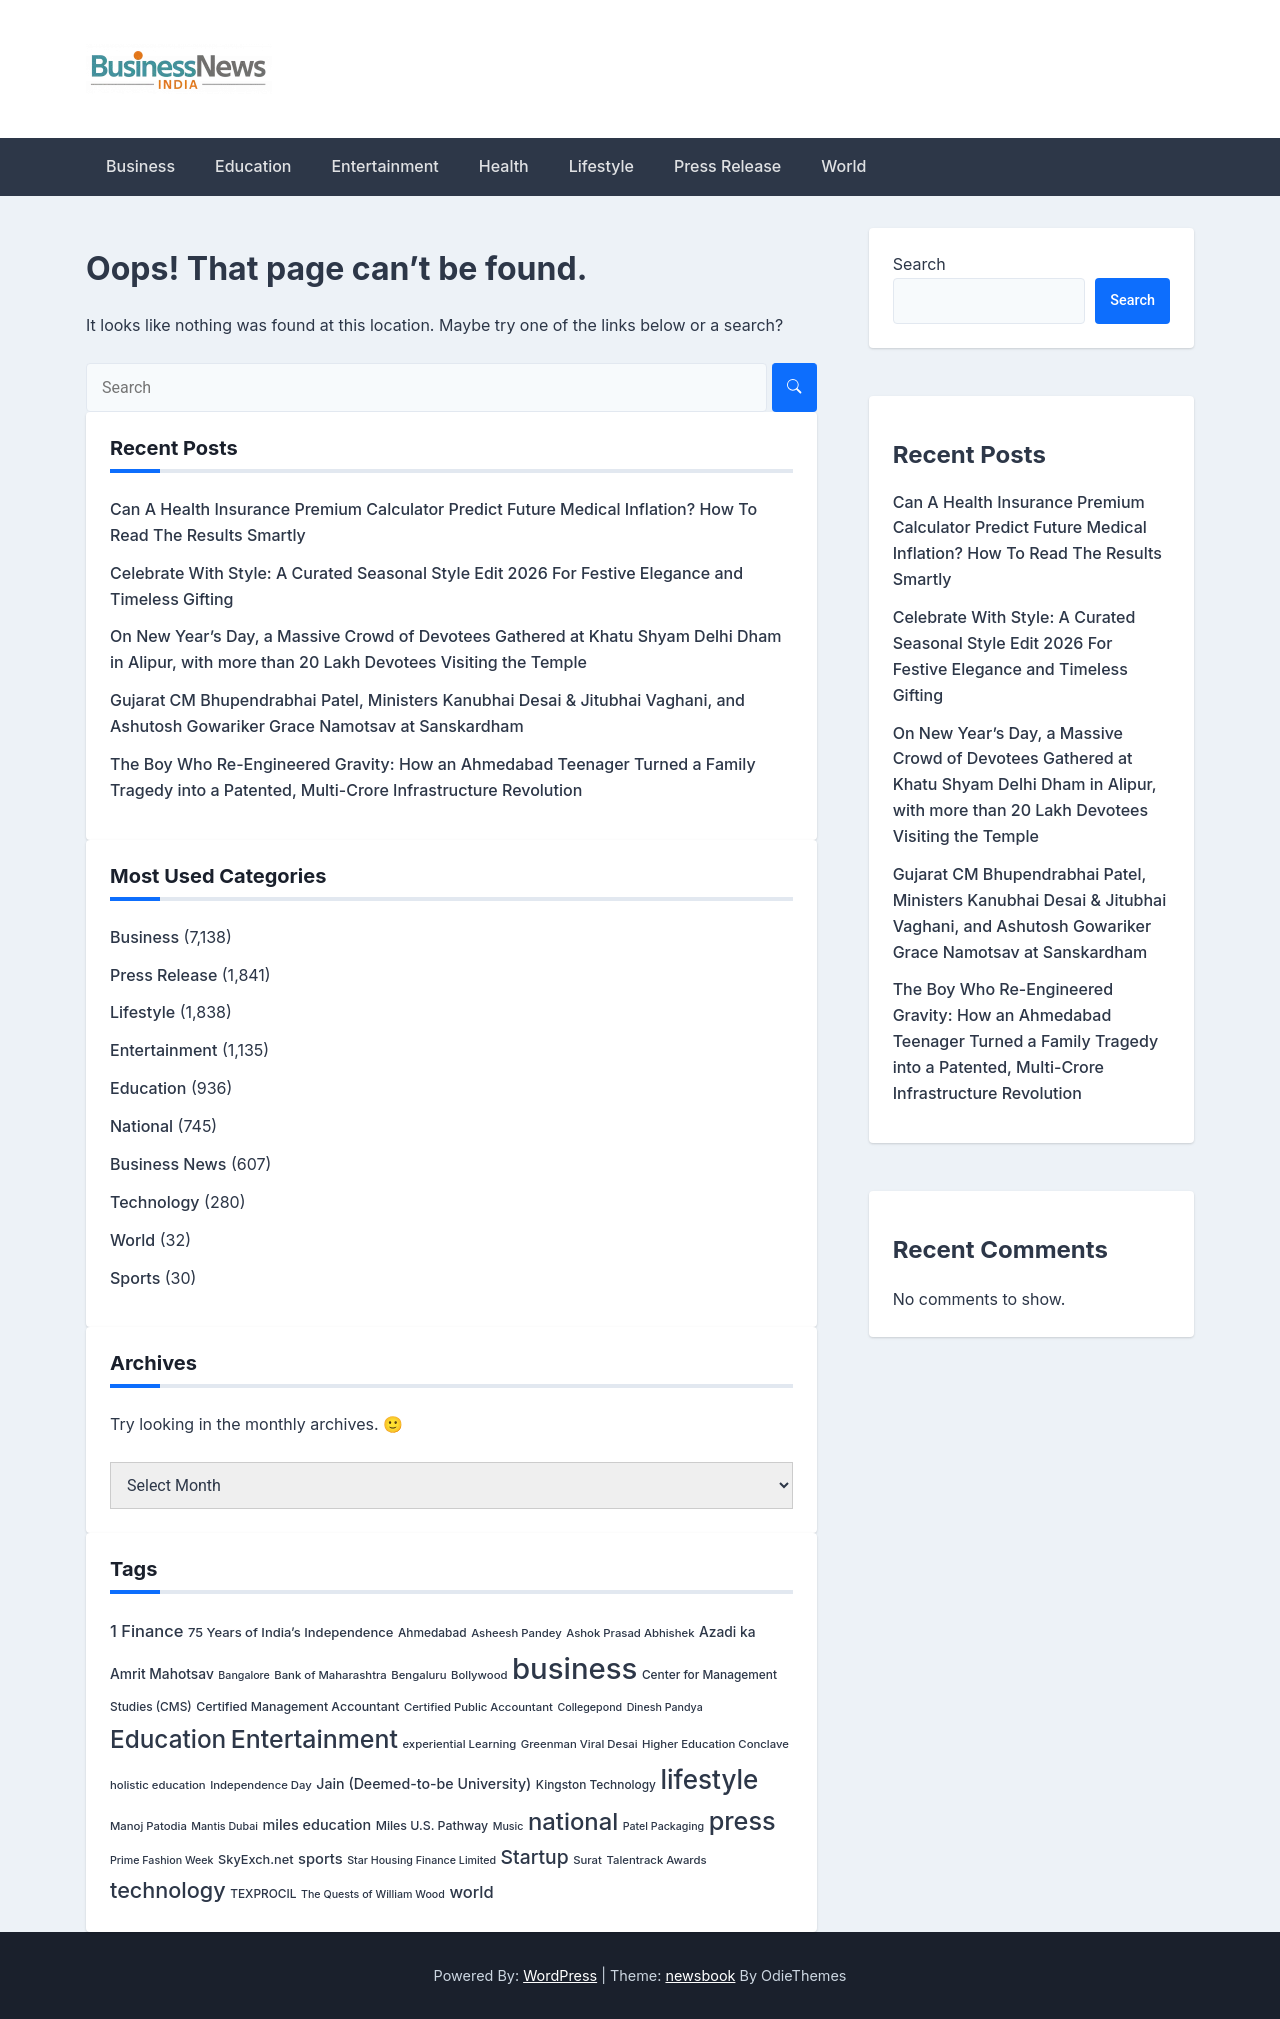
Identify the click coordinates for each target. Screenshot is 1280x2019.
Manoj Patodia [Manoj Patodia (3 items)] (148, 1826)
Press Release (727, 166)
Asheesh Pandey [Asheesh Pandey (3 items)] (516, 1633)
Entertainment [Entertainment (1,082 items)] (314, 1739)
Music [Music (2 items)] (508, 1826)
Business (140, 166)
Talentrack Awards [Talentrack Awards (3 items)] (656, 1860)
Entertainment (384, 166)
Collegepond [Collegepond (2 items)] (589, 1707)
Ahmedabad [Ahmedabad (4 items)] (432, 1632)
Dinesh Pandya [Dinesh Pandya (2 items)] (665, 1707)
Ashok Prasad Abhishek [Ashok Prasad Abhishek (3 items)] (630, 1633)
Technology (155, 1202)
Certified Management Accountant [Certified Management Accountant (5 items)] (297, 1706)
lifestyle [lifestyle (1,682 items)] (709, 1779)
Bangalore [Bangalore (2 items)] (243, 1675)
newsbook (700, 1975)
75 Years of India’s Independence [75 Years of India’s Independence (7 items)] (290, 1632)
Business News (168, 1164)
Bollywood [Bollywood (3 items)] (479, 1675)
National (141, 1126)
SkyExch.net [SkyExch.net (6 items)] (256, 1859)
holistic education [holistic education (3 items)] (158, 1785)
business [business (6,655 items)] (574, 1668)
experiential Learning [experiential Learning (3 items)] (459, 1744)
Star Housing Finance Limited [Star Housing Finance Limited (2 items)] (421, 1860)
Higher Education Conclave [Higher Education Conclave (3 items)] (715, 1744)
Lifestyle (601, 166)
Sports (135, 1278)
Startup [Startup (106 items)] (535, 1857)
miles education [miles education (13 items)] (316, 1824)
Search (919, 264)
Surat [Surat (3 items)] (587, 1860)
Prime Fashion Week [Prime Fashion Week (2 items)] (162, 1860)
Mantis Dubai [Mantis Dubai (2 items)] (224, 1826)
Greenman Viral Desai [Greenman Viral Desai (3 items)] (579, 1744)
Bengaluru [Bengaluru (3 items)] (418, 1675)
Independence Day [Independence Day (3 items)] (261, 1785)
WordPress (560, 1975)
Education (253, 166)
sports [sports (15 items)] (320, 1859)
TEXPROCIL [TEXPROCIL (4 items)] (263, 1893)
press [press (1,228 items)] (742, 1821)
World (843, 166)
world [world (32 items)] (471, 1892)
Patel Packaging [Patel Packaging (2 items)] (663, 1826)
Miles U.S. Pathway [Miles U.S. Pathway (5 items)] (432, 1825)
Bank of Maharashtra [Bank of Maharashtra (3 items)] (330, 1675)
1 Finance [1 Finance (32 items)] (146, 1631)
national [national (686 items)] (573, 1821)
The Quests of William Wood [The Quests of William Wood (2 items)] (373, 1894)
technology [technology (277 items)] (168, 1890)
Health (504, 166)
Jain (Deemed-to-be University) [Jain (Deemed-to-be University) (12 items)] (423, 1783)
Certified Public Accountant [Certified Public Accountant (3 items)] (478, 1707)
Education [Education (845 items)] (168, 1739)
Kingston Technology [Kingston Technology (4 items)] (596, 1784)
